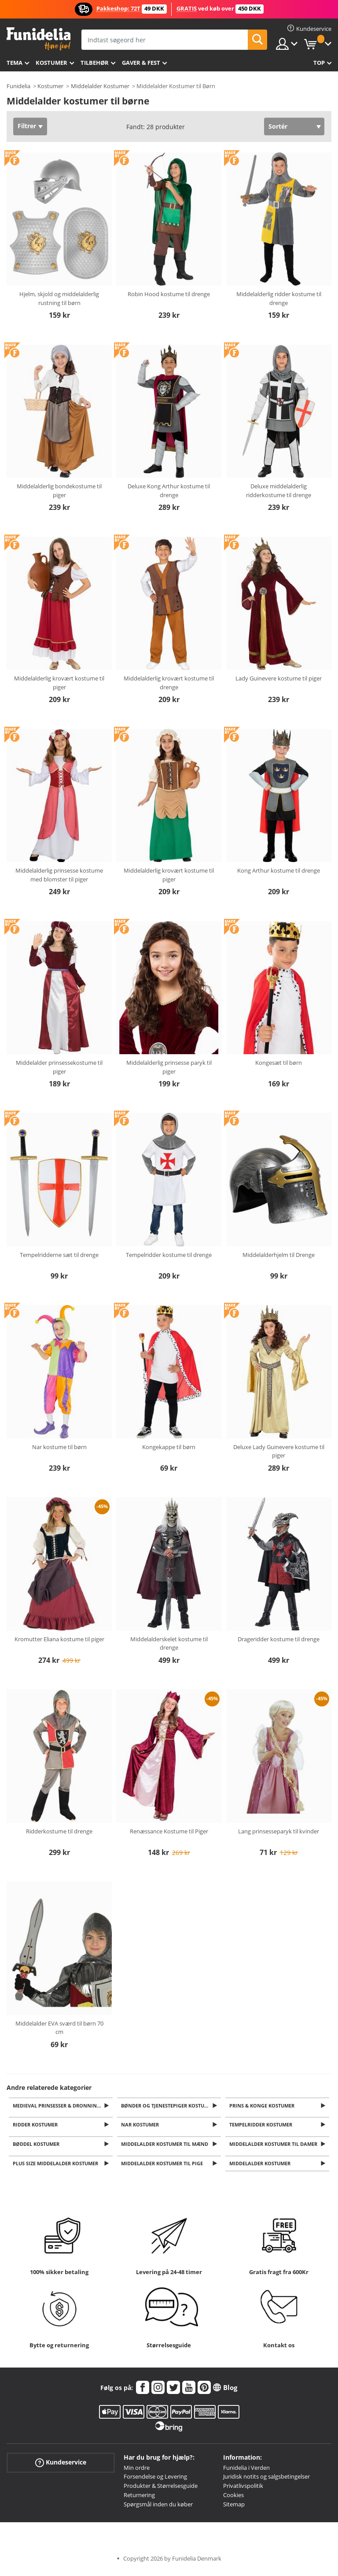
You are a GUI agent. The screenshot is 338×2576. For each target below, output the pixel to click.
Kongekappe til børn (168, 1447)
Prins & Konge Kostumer (263, 2105)
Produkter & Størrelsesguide (161, 2490)
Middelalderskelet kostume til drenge (169, 1643)
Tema (14, 63)
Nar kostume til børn (59, 1447)
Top (319, 63)
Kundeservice (60, 2467)
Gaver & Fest (141, 63)
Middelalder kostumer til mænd (166, 2147)
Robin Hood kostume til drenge (169, 294)
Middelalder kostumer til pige (164, 2167)
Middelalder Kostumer (100, 86)
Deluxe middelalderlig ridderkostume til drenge (278, 490)
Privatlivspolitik (243, 2490)
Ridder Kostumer (37, 2126)
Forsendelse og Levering (155, 2481)
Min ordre (137, 2472)
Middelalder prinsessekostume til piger (59, 1067)
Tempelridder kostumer (262, 2126)
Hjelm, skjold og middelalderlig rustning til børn (59, 298)
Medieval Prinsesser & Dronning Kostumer (64, 2105)
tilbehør (95, 63)
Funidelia (18, 86)
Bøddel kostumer (38, 2147)
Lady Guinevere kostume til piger (278, 678)
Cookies (233, 2499)
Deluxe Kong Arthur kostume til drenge (169, 490)
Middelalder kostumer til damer (275, 2147)
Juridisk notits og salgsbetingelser (266, 2481)
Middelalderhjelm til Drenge (278, 1255)
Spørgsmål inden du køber (158, 2509)
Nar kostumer (142, 2126)
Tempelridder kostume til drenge (169, 1255)
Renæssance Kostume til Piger (169, 1831)
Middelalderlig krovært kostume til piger (59, 682)
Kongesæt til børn (278, 1063)
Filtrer (27, 126)
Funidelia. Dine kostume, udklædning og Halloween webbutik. (38, 39)
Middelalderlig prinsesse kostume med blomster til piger (59, 874)
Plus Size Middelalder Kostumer (57, 2167)
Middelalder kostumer (261, 2167)
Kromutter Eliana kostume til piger (59, 1639)
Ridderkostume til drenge (59, 1831)
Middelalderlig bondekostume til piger (59, 490)
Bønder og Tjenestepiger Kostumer (169, 2105)
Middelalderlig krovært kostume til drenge (169, 682)
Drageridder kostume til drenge (279, 1639)
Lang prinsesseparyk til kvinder (278, 1831)
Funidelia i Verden (246, 2472)
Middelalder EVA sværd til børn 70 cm (59, 2027)
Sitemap (234, 2509)
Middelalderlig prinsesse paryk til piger (169, 1067)
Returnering (139, 2499)
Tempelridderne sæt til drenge (59, 1255)
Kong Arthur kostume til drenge (278, 870)
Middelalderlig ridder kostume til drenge (278, 298)
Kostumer (51, 63)
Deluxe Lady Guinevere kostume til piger (278, 1451)
